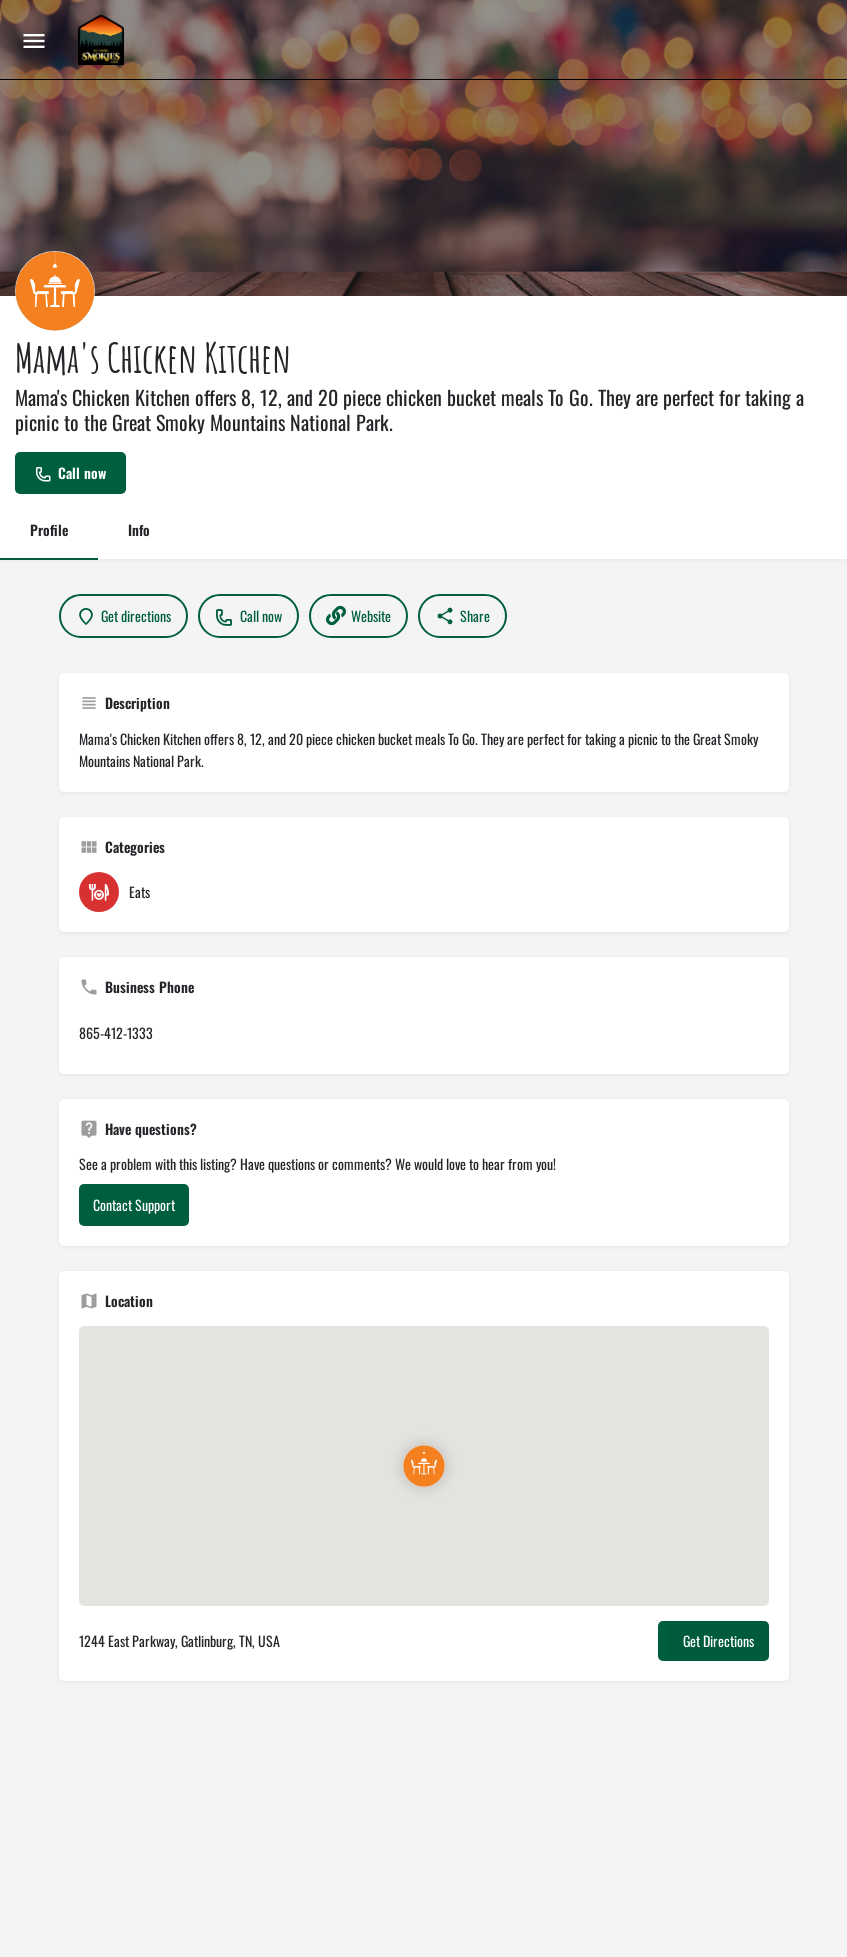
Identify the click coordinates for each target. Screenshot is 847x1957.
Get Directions (718, 1640)
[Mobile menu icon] (34, 40)
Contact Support (134, 1204)
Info (139, 529)
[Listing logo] (55, 291)
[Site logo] (103, 40)
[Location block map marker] (424, 1466)
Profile (49, 529)
